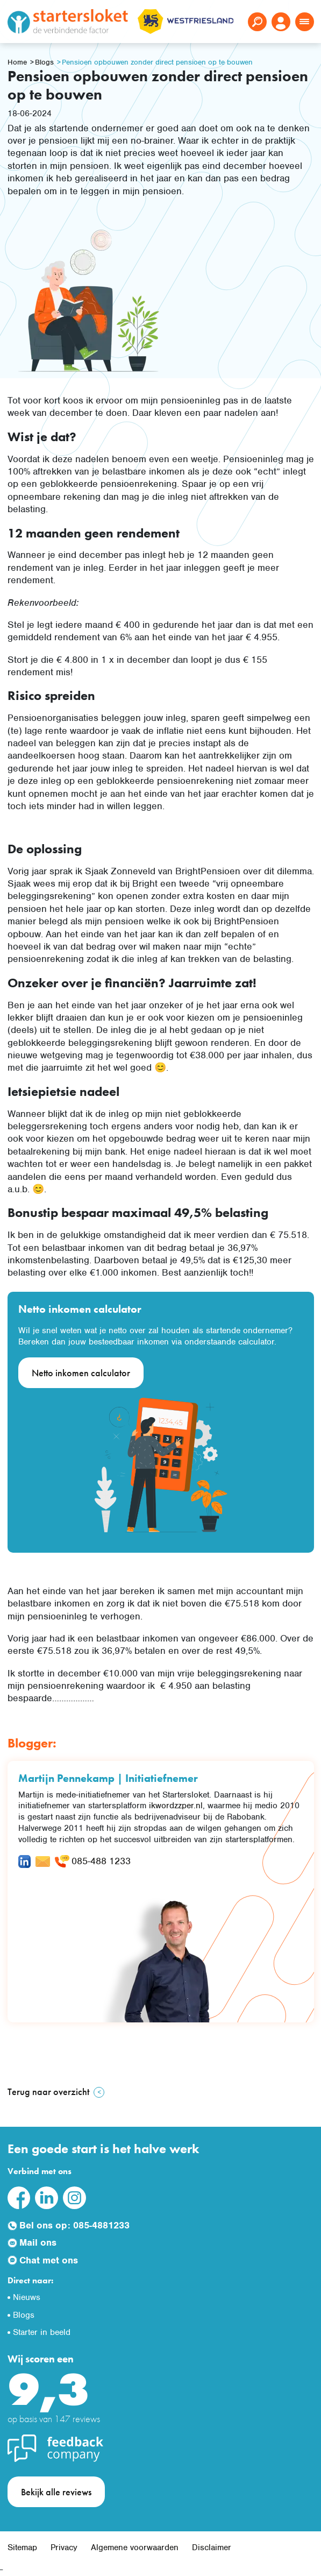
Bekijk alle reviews (56, 2492)
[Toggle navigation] (304, 21)
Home (17, 62)
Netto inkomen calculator (81, 1373)
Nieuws (26, 2297)
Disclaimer (211, 2547)
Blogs (44, 62)
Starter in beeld (41, 2332)
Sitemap (22, 2547)
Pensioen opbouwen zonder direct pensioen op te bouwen (157, 62)
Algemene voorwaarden (135, 2547)
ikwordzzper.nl (176, 1805)
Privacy (64, 2547)
